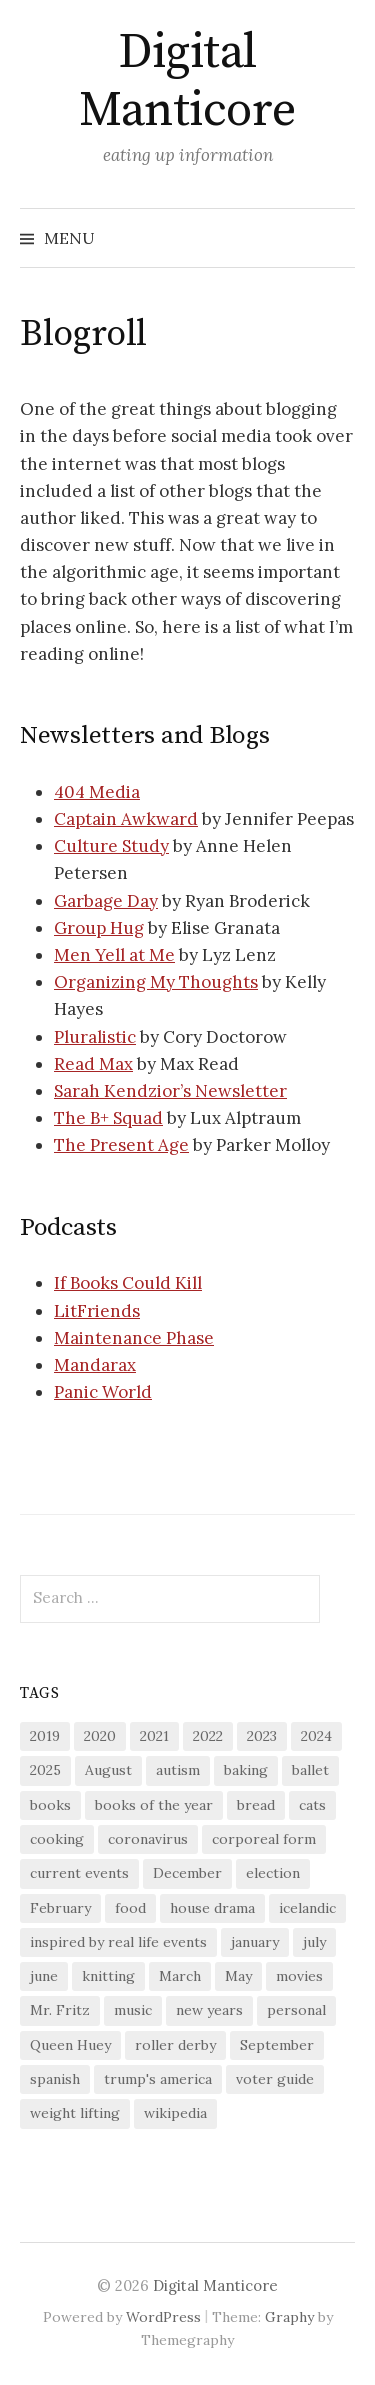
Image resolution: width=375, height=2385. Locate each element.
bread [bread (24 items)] (256, 1805)
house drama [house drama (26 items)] (212, 1908)
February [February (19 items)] (60, 1908)
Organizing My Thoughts (156, 982)
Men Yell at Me (114, 955)
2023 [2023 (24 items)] (262, 1736)
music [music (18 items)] (133, 2010)
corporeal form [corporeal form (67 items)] (264, 1839)
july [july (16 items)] (314, 1942)
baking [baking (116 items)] (246, 1770)
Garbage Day (106, 901)
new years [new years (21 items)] (209, 2010)
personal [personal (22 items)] (296, 2010)
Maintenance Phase (134, 1338)
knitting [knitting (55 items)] (108, 1976)
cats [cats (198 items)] (312, 1805)
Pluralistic (95, 1037)
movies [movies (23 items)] (299, 1976)
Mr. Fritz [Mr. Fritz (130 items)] (60, 2010)
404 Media (97, 792)
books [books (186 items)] (50, 1805)
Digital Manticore (187, 82)
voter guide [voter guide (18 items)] (275, 2079)
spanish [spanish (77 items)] (55, 2079)
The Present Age (121, 1145)
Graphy (289, 2317)
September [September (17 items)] (277, 2045)
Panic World (103, 1392)
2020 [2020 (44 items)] (100, 1736)
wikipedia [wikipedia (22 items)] (175, 2113)
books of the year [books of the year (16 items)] (154, 1805)
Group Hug (99, 928)
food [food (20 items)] (130, 1908)
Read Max (93, 1064)
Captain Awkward (126, 819)
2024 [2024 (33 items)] (316, 1736)
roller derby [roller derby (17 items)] (175, 2045)
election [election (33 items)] (273, 1873)
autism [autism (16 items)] (178, 1770)
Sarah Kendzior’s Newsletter (170, 1091)
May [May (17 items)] (238, 1976)
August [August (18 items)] (108, 1770)
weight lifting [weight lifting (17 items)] (75, 2113)
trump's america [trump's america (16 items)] (158, 2079)
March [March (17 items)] (180, 1976)
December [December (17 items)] (187, 1873)
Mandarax (95, 1365)
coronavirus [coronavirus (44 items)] (148, 1839)
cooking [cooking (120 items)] (57, 1839)
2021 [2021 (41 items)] (154, 1736)
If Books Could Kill (128, 1283)
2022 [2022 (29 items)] (208, 1736)
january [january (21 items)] (255, 1942)
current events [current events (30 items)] (79, 1873)
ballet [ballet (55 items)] (310, 1770)
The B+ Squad (108, 1118)
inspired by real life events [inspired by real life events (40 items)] (118, 1942)
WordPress (163, 2317)
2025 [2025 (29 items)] (45, 1770)
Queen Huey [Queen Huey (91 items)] (70, 2045)
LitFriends (97, 1311)
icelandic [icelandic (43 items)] (307, 1908)
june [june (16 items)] (44, 1976)
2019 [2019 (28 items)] (45, 1736)
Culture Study (111, 846)
